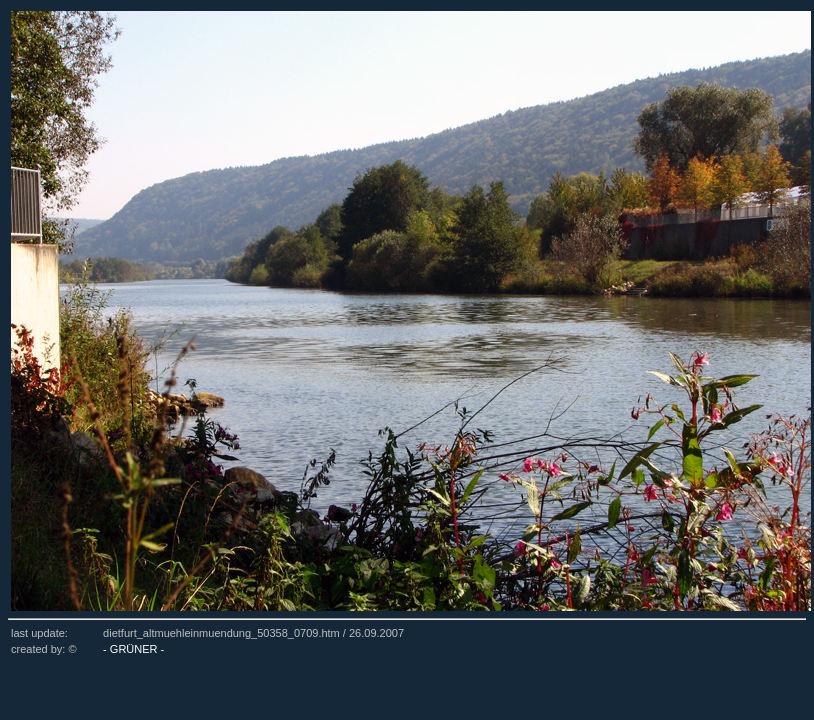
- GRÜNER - (133, 649)
